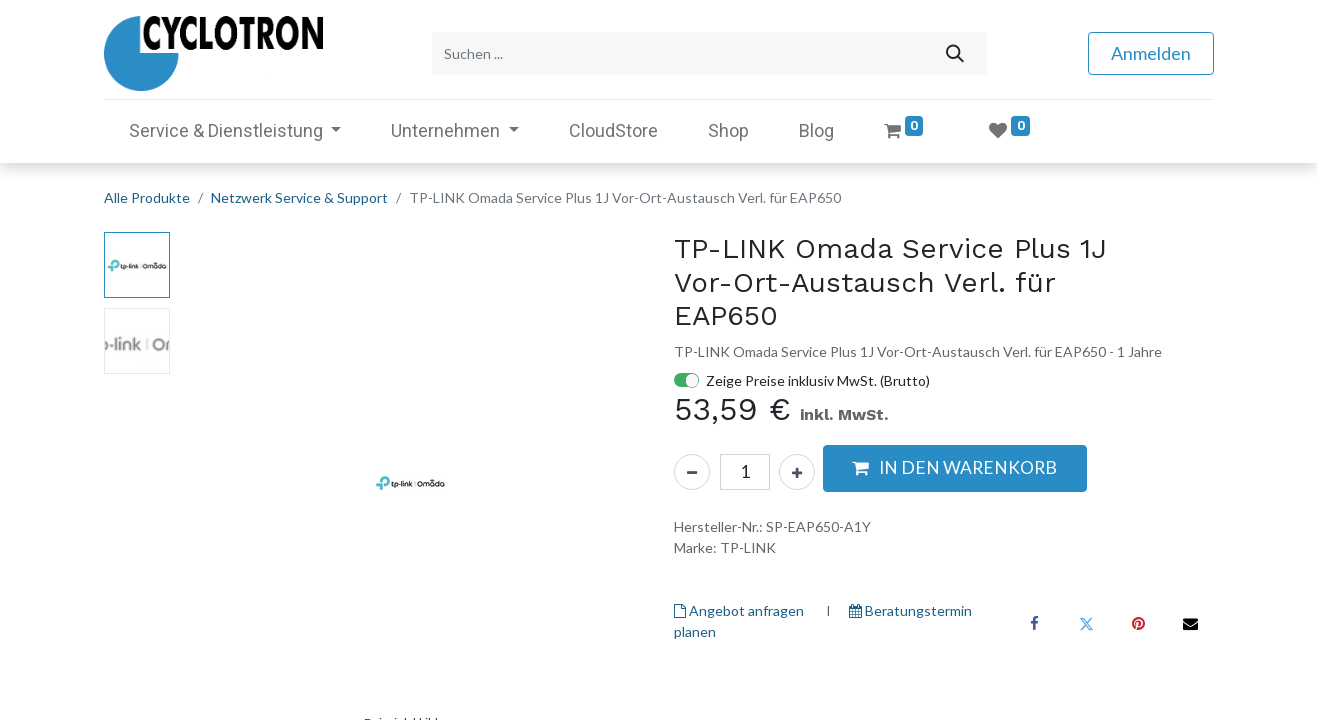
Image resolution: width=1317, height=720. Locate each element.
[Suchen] (955, 53)
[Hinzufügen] (797, 472)
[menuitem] (613, 130)
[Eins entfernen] (692, 472)
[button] (955, 468)
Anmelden (1151, 53)
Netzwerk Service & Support (299, 197)
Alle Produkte (147, 197)
